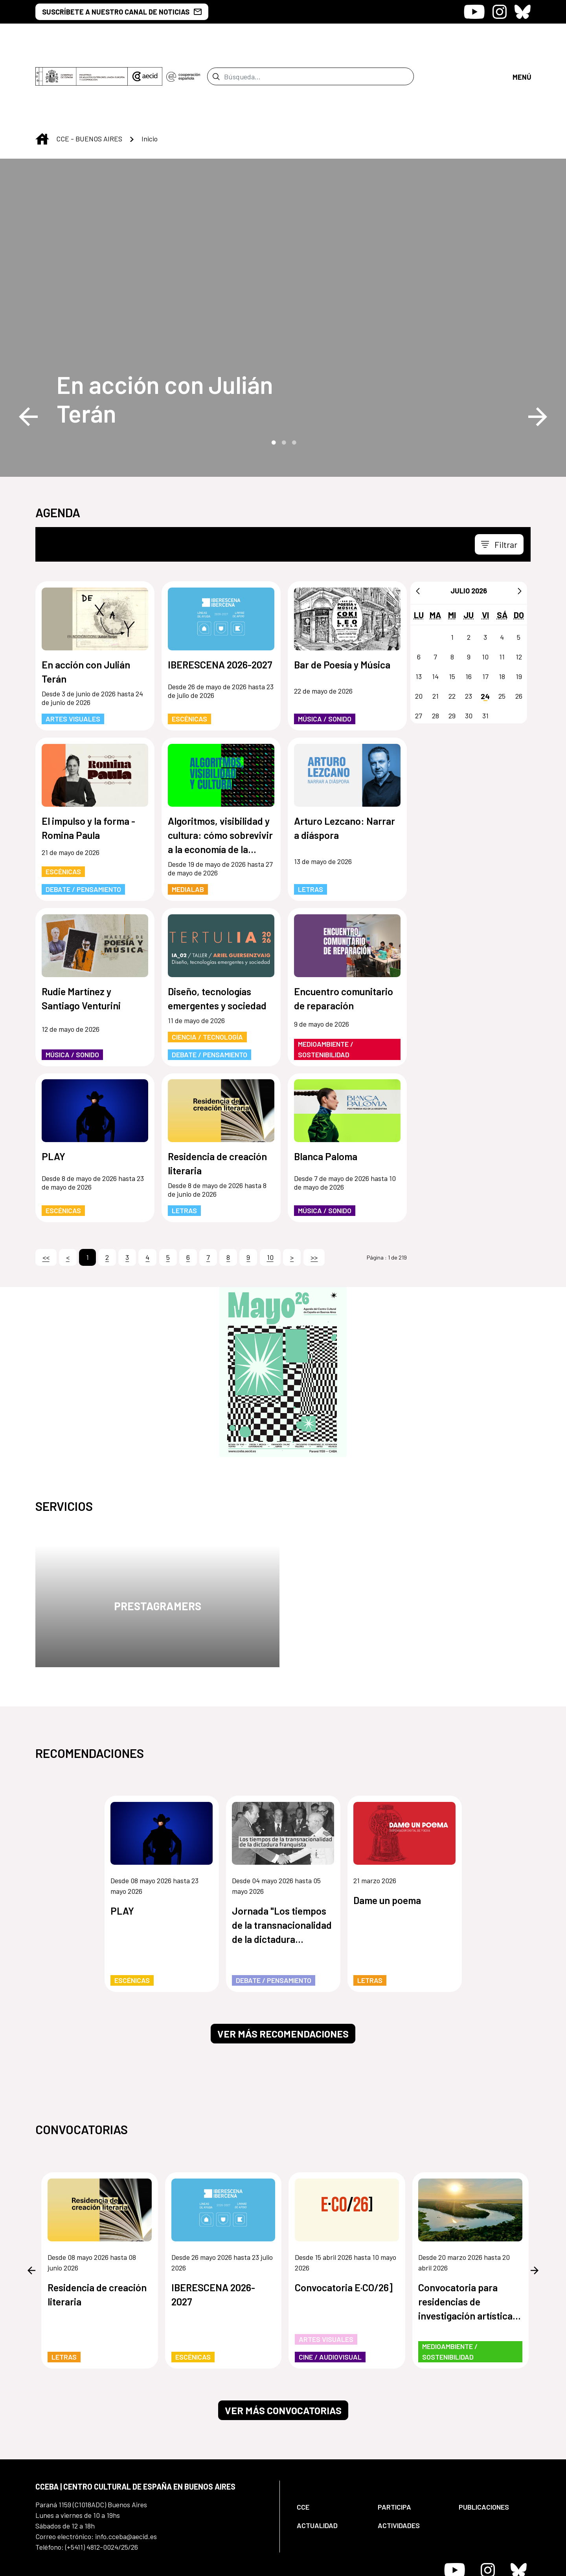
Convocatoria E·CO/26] (344, 2221)
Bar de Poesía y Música (342, 599)
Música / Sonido (324, 653)
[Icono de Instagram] (499, 12)
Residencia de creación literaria (217, 1098)
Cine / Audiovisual (330, 2291)
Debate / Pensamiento (83, 823)
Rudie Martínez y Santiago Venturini (81, 933)
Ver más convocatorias (283, 2345)
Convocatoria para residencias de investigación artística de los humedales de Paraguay (465, 2236)
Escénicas (189, 653)
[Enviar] (216, 43)
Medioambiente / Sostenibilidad (325, 983)
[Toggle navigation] (499, 479)
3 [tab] (293, 376)
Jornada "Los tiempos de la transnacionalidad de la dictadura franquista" (282, 1859)
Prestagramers (157, 1540)
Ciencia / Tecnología (207, 971)
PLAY (53, 1091)
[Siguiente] (519, 525)
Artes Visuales (73, 653)
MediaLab (188, 823)
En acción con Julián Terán (165, 333)
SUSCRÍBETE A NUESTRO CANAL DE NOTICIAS (122, 11)
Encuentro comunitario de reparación (343, 933)
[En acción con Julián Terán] (191, 333)
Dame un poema (387, 1834)
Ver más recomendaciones (283, 1968)
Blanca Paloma (325, 1091)
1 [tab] (273, 376)
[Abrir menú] (522, 43)
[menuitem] (330, 2441)
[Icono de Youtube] (474, 12)
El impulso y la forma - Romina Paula (88, 762)
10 (270, 1191)
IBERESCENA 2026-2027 (220, 599)
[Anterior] (417, 525)
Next (538, 351)
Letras (310, 823)
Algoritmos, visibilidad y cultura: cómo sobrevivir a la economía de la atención (220, 770)
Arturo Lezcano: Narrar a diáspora (344, 762)
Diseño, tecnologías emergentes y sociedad (217, 933)
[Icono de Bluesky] (523, 12)
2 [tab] (283, 376)
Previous (28, 351)
